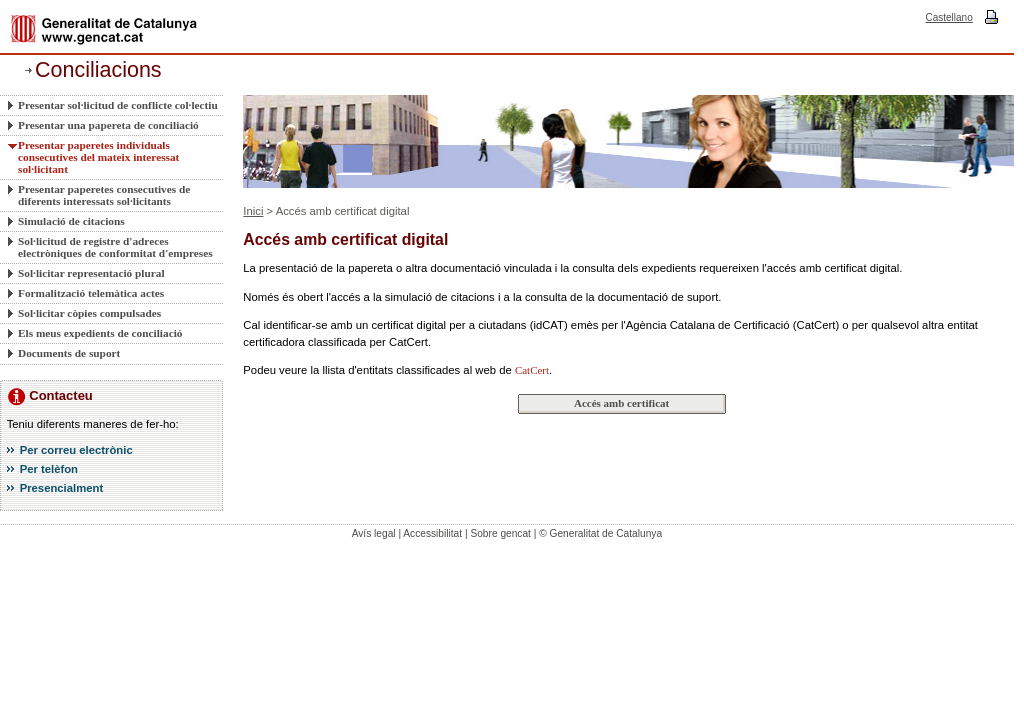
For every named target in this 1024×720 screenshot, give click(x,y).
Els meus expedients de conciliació (100, 333)
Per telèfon (49, 469)
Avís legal (374, 533)
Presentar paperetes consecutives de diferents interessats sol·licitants (104, 195)
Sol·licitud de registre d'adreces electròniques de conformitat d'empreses (115, 247)
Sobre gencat (500, 533)
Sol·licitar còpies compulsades (89, 313)
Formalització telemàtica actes (91, 293)
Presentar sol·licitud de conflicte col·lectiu (118, 105)
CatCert (532, 370)
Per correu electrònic (76, 450)
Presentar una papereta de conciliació (108, 125)
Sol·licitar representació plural (91, 273)
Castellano (948, 17)
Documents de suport (69, 353)
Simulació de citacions (71, 221)
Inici (253, 211)
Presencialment (62, 488)
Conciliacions (98, 70)
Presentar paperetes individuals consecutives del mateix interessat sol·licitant (98, 157)
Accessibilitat (432, 533)
